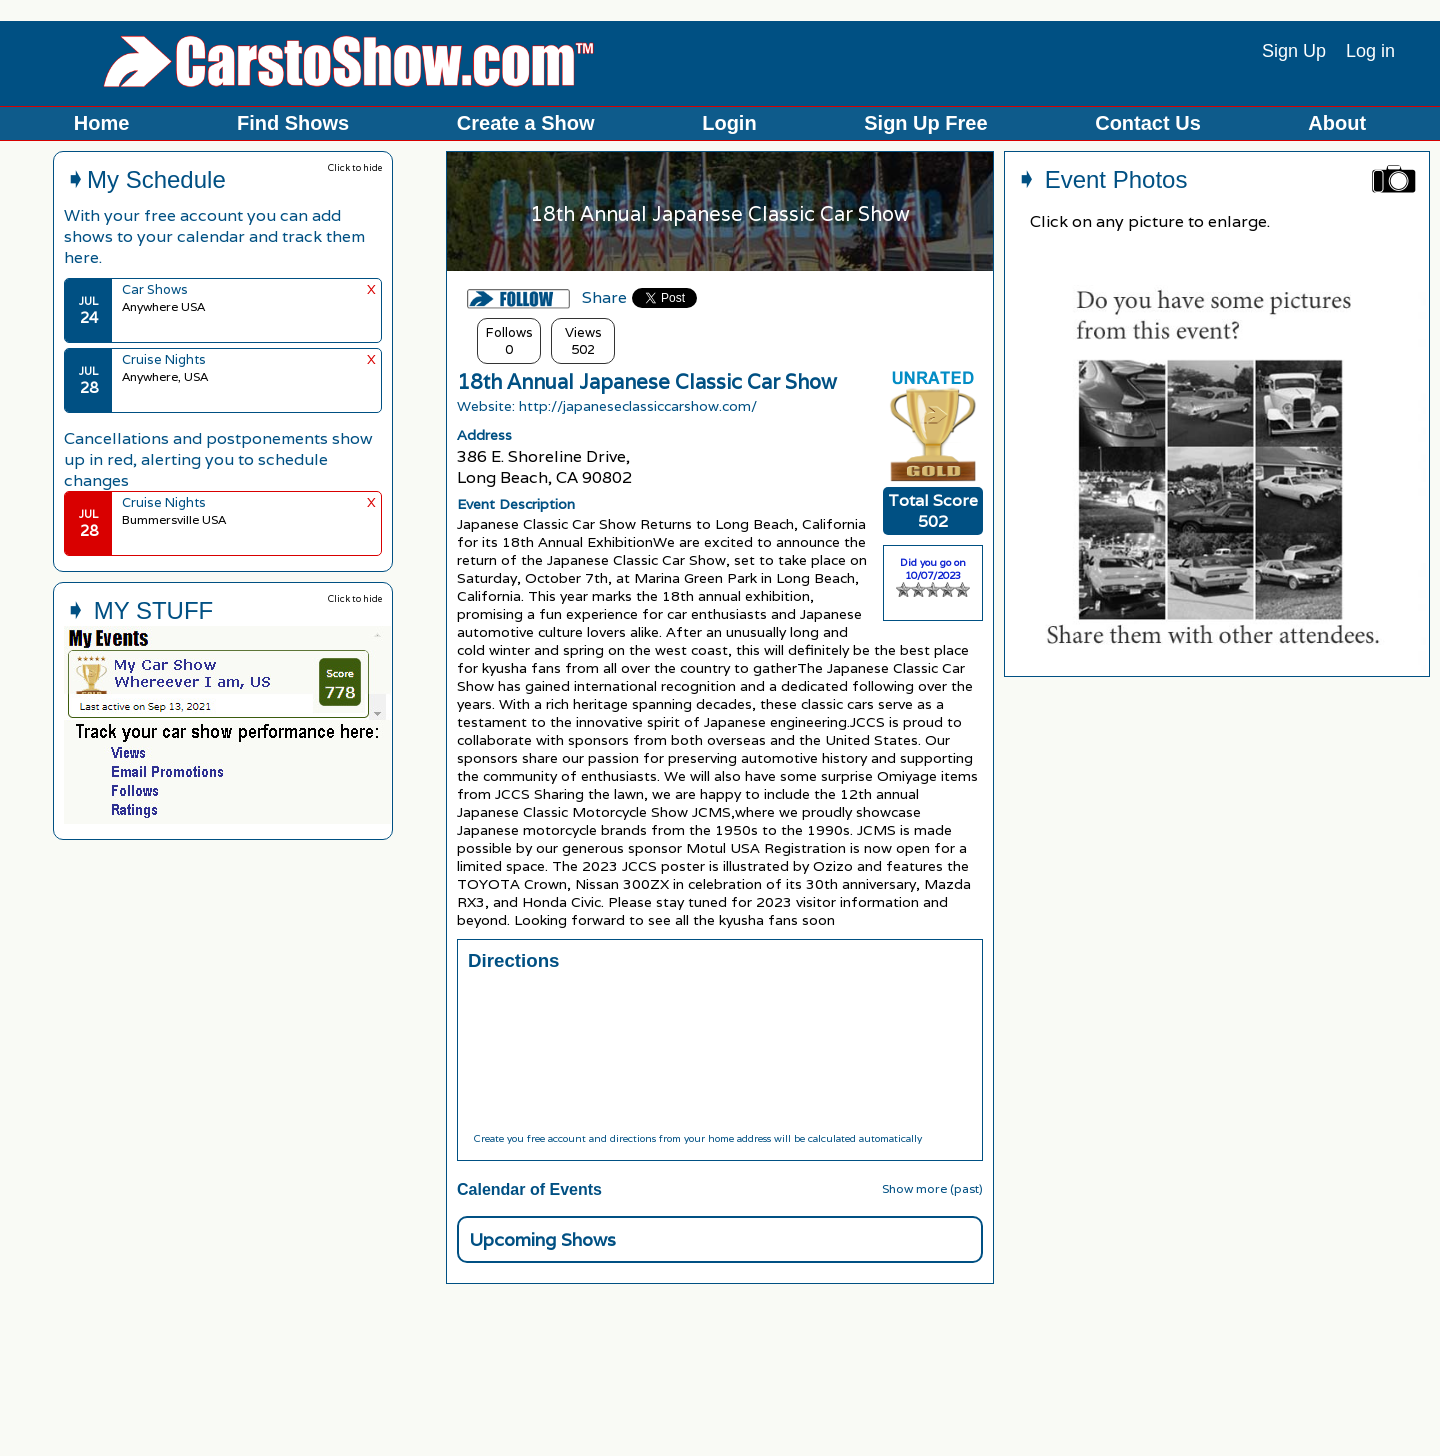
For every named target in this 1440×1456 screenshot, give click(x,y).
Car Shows (155, 289)
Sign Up (1294, 51)
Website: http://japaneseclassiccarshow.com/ (607, 406)
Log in (1370, 51)
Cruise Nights (164, 359)
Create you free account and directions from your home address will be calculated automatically (697, 1138)
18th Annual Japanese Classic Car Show (647, 382)
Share (604, 297)
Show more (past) (932, 1188)
